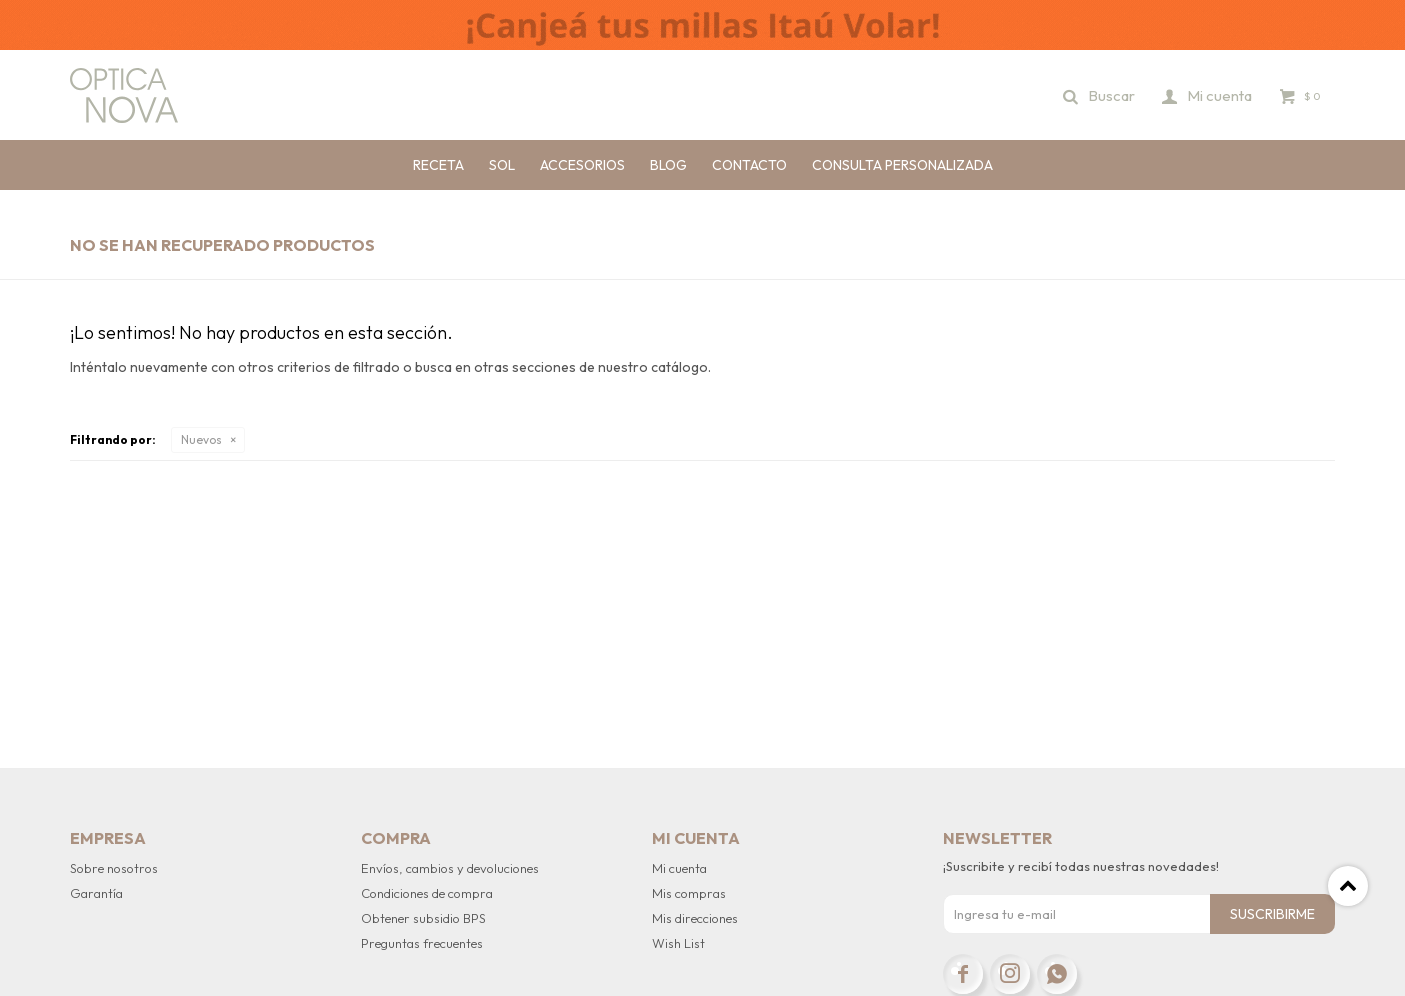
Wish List (678, 943)
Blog (668, 165)
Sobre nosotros (114, 868)
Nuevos (201, 439)
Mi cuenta (679, 868)
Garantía (96, 893)
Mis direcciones (695, 918)
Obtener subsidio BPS (423, 918)
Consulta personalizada (902, 165)
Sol (502, 165)
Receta (438, 165)
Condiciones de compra (427, 893)
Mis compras (689, 893)
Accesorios (582, 165)
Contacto (749, 165)
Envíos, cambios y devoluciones (450, 868)
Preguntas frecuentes (422, 943)
